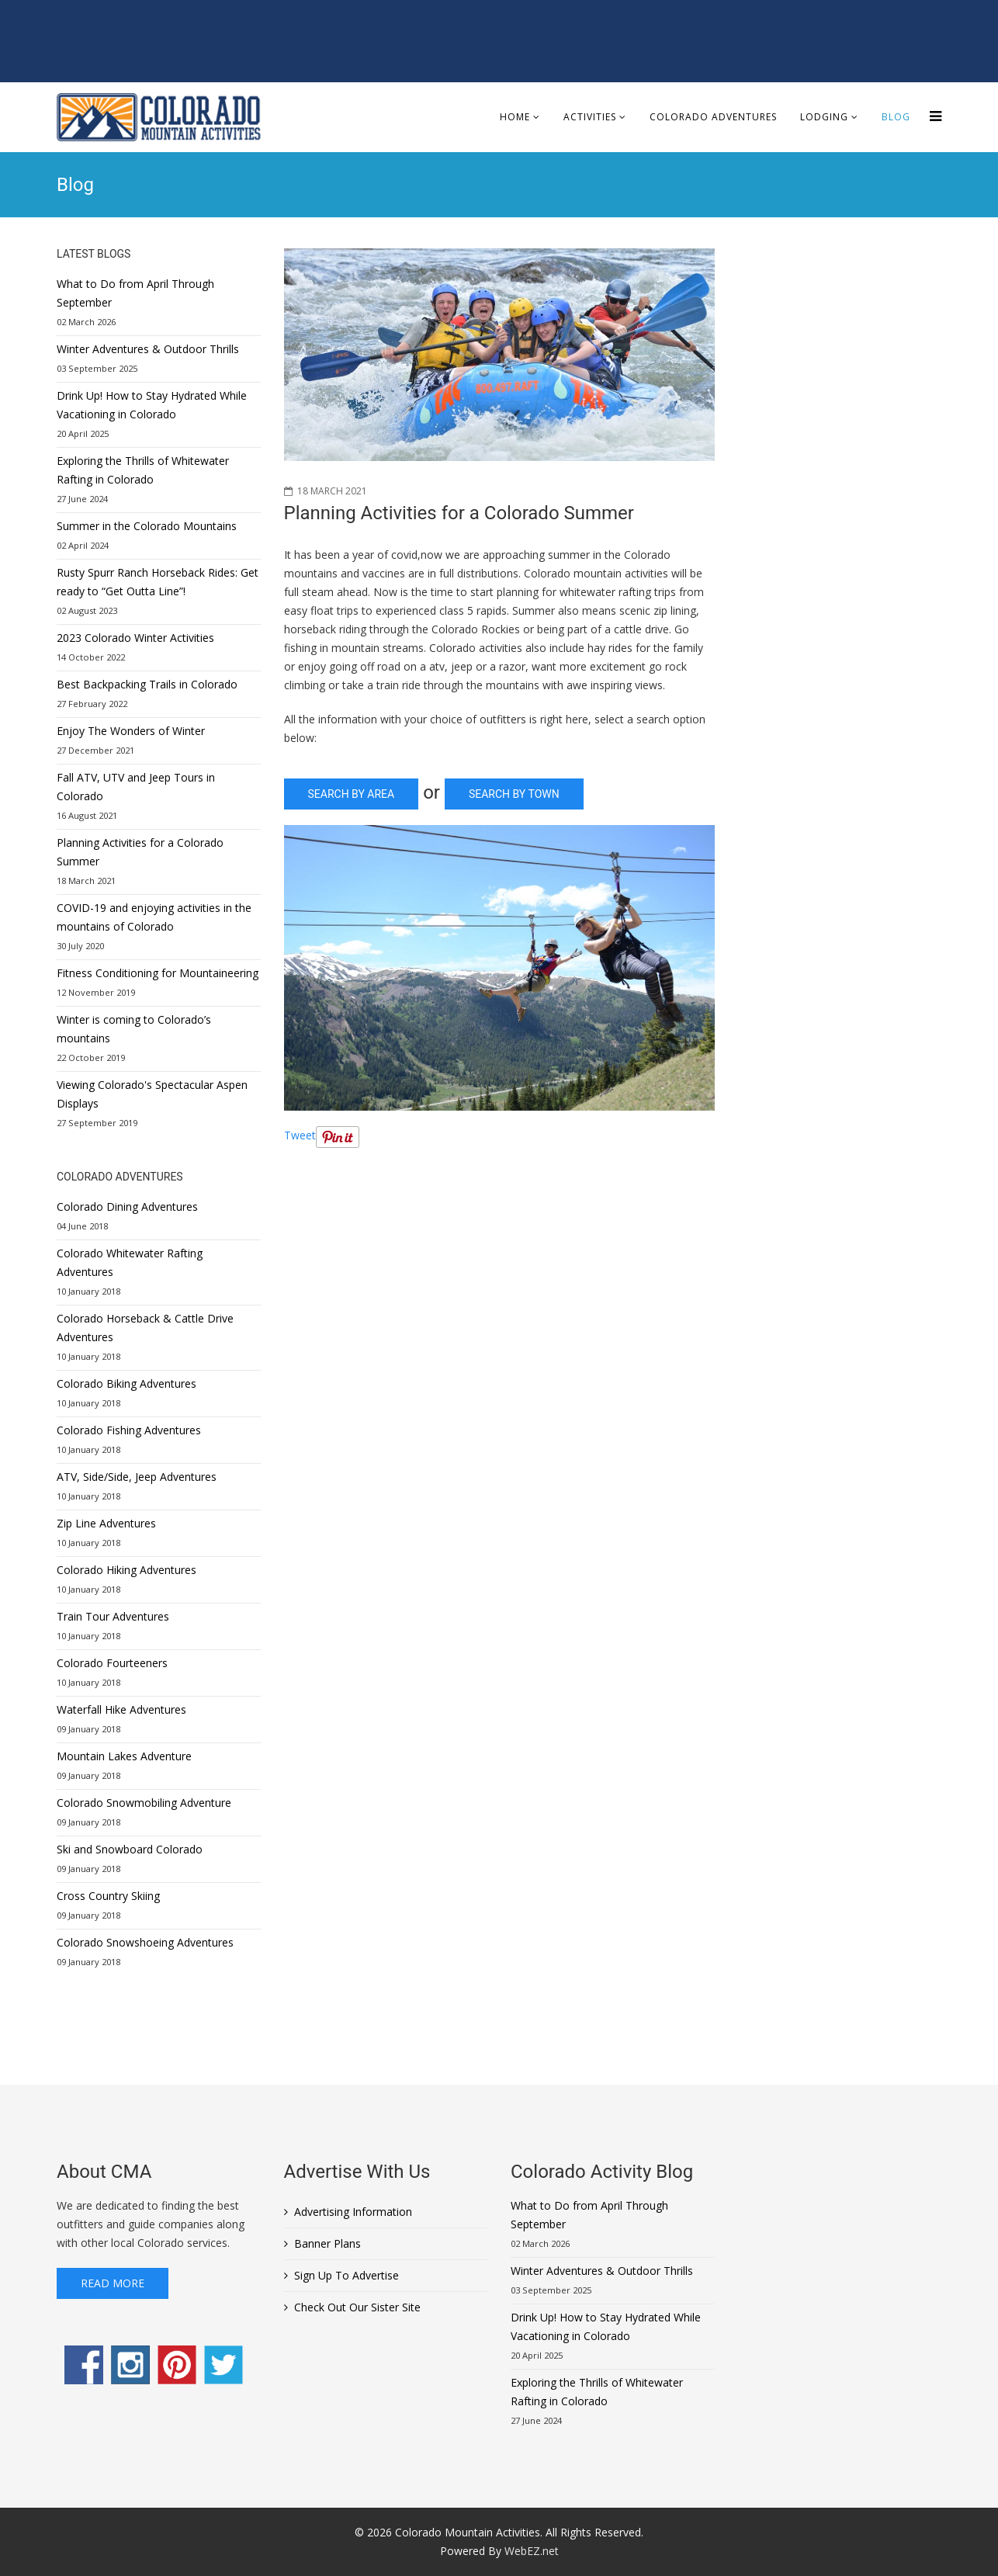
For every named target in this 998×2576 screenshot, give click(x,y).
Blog (896, 116)
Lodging (824, 116)
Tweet (300, 1135)
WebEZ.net (531, 2550)
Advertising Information (353, 2211)
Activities (589, 116)
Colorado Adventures (713, 116)
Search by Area (351, 794)
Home (515, 116)
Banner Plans (327, 2243)
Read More (112, 2283)
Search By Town (514, 794)
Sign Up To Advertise (346, 2275)
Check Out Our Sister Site (357, 2307)
